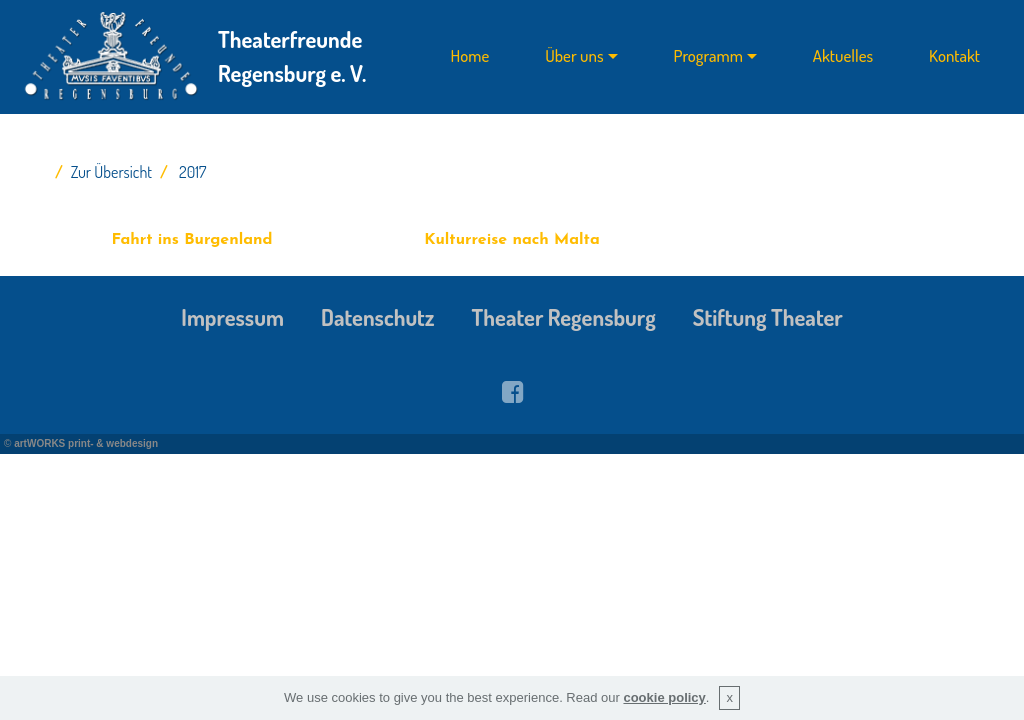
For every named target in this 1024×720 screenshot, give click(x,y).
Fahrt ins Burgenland (191, 240)
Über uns (574, 56)
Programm (708, 56)
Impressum (232, 317)
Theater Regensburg (564, 317)
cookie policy (664, 697)
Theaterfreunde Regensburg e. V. (292, 56)
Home (470, 56)
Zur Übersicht (111, 172)
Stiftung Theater (768, 317)
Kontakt (954, 56)
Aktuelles (843, 56)
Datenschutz (378, 317)
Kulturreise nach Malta (512, 240)
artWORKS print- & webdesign (86, 443)
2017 (192, 172)
